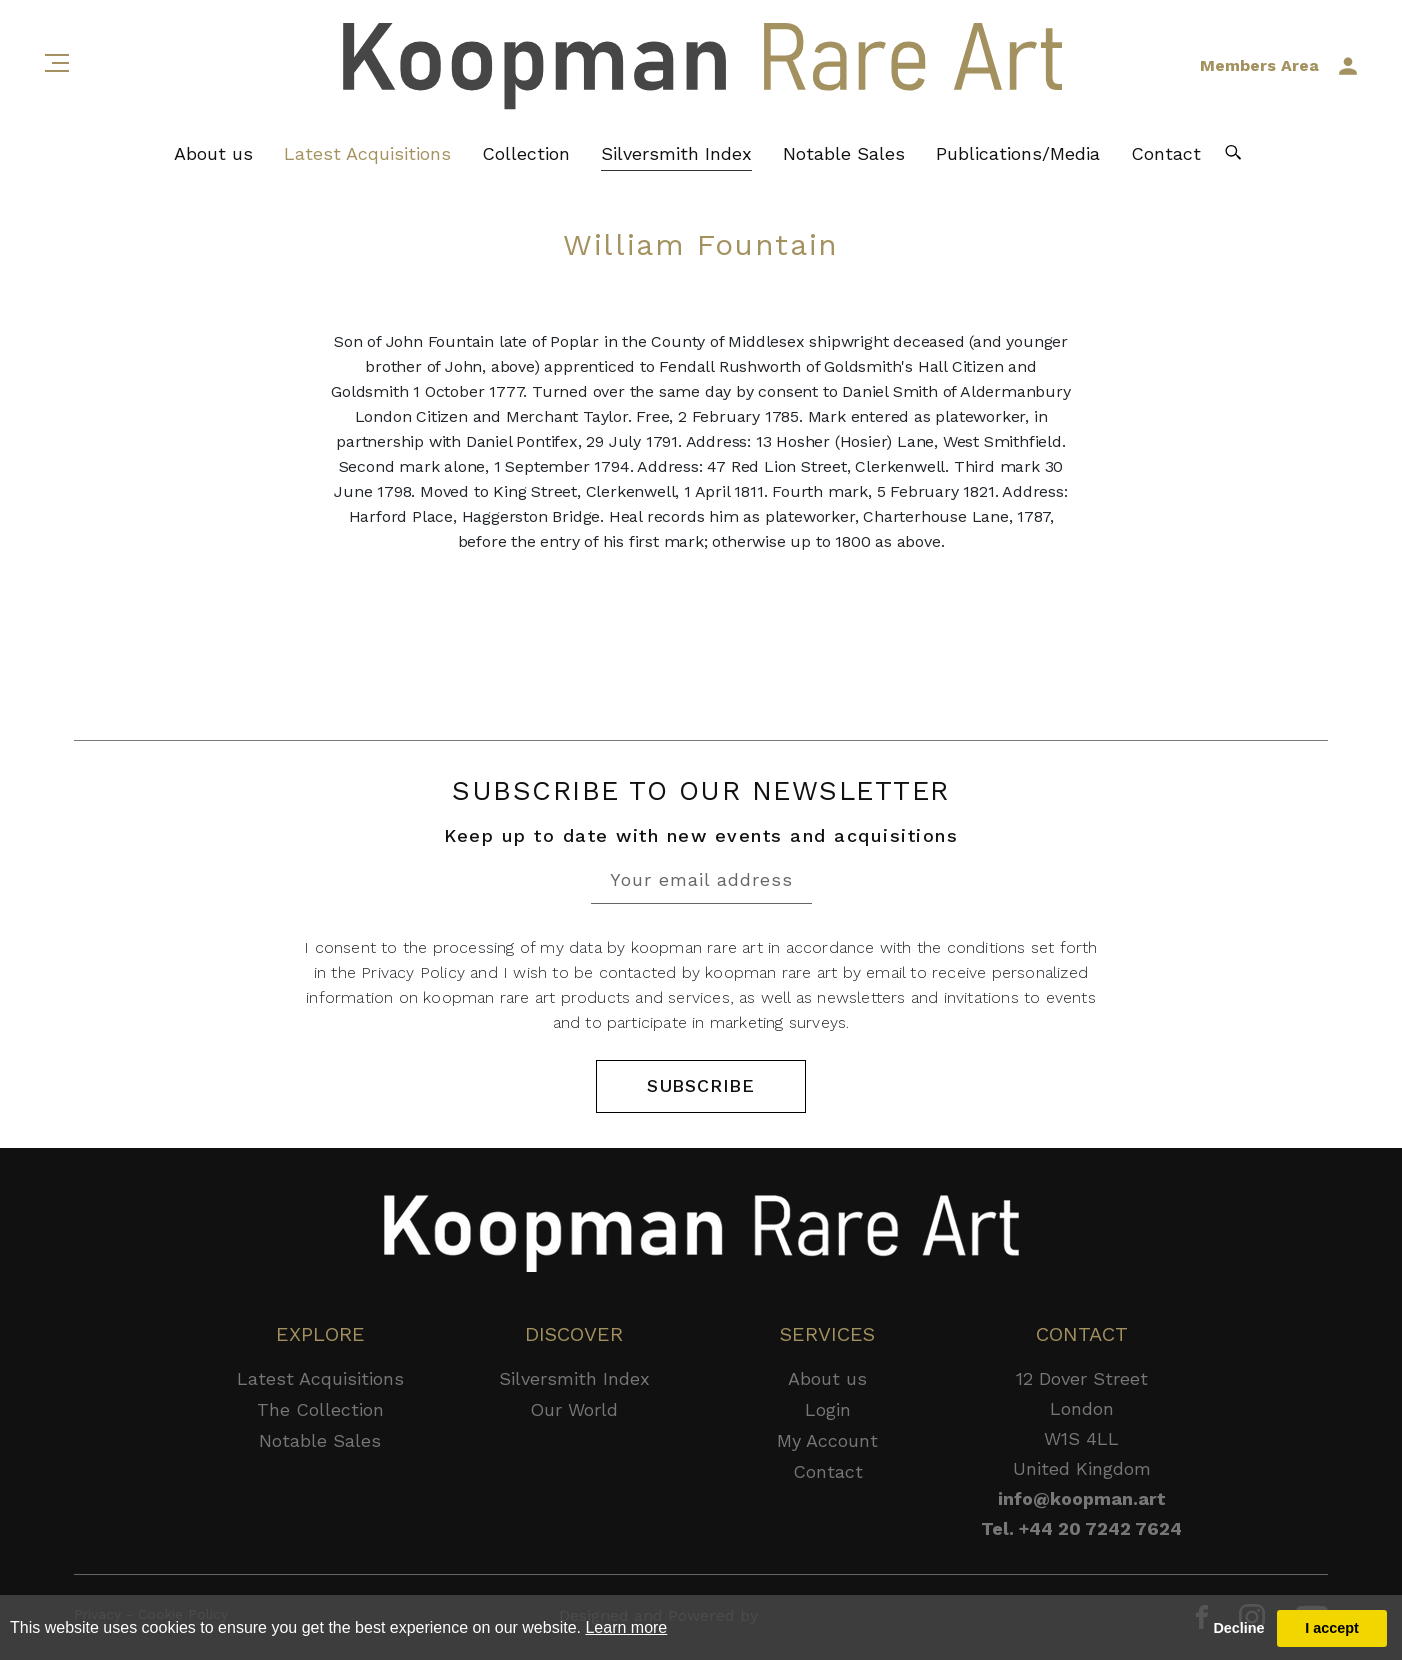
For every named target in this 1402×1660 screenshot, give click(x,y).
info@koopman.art (1082, 1498)
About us (213, 155)
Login (828, 1409)
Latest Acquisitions (367, 155)
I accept (1332, 1628)
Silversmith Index (676, 155)
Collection (526, 155)
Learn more (626, 1627)
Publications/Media (1018, 155)
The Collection (320, 1409)
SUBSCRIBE (701, 1086)
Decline (1238, 1628)
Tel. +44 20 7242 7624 (1081, 1528)
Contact (1166, 155)
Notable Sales (844, 155)
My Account (827, 1440)
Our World (574, 1409)
